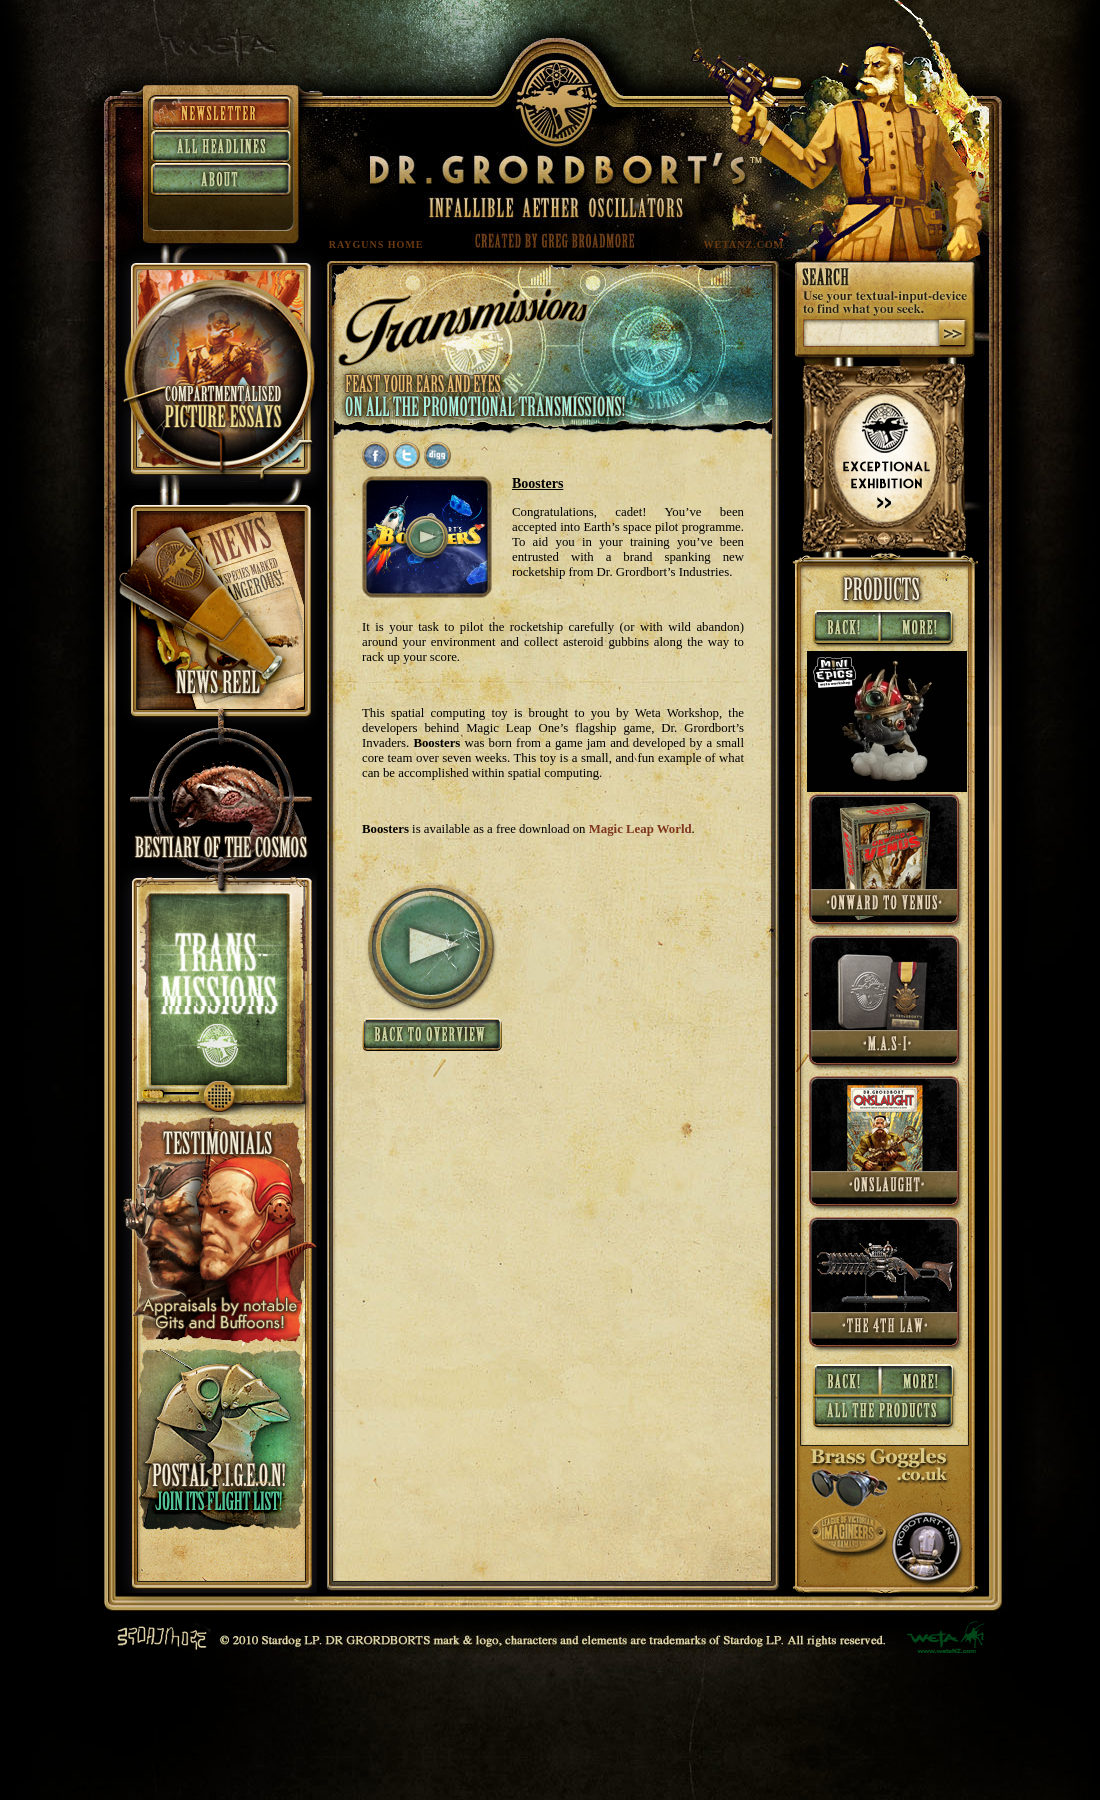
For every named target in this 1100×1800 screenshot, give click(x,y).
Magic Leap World (640, 829)
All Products (884, 1415)
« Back (844, 629)
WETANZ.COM (744, 244)
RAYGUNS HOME (376, 244)
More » (919, 629)
